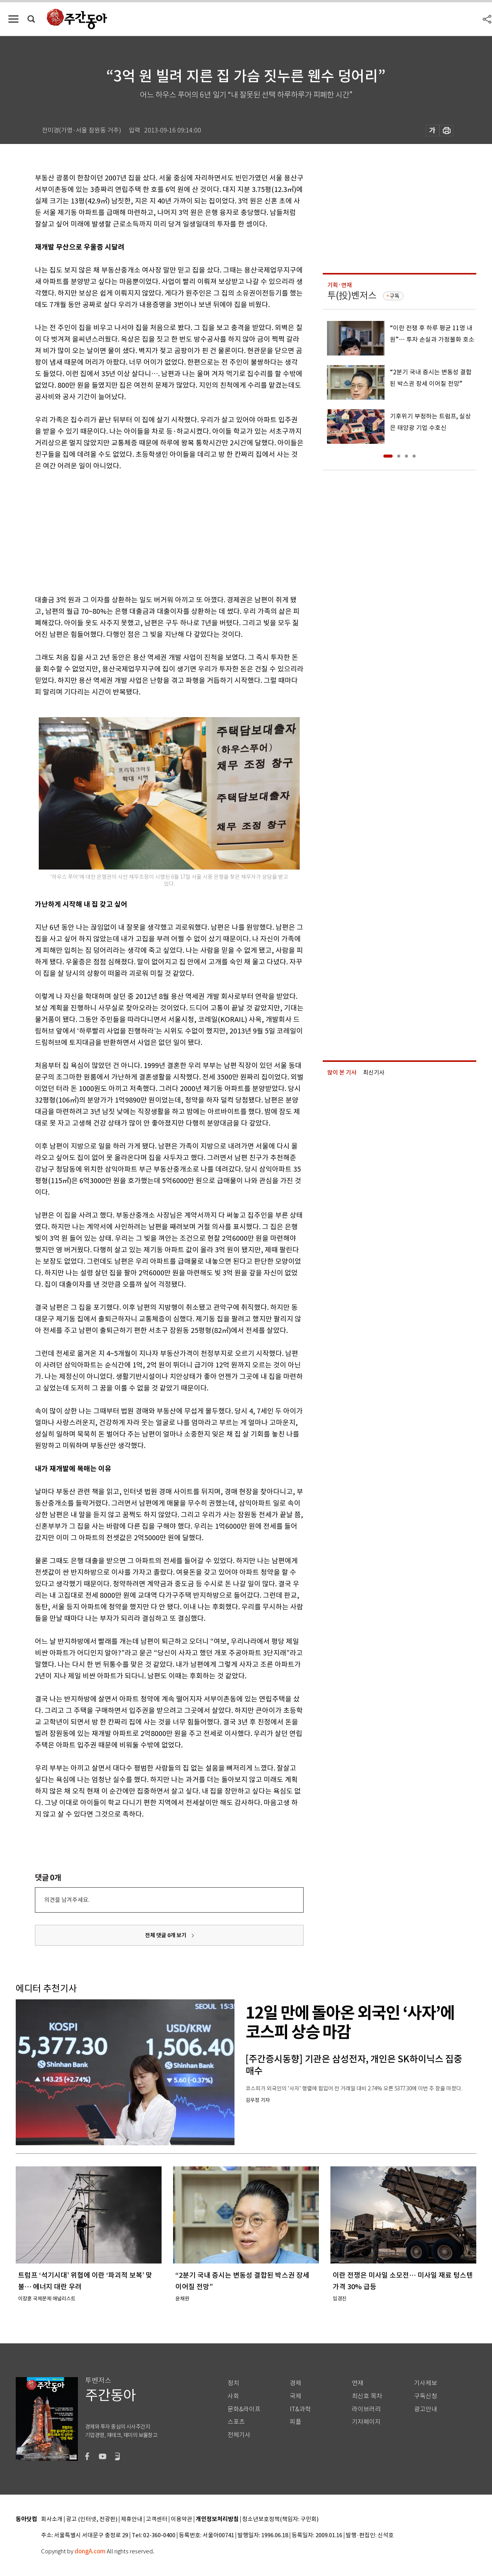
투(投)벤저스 (351, 295)
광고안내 (425, 2409)
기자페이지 (366, 2422)
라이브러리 (366, 2409)
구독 (395, 296)
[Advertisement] (150, 531)
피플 (295, 2422)
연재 (357, 2383)
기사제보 (425, 2383)
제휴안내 (131, 2519)
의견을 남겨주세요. (66, 1899)
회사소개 (52, 2519)
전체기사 (239, 2435)
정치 (233, 2383)
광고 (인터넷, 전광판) (91, 2519)
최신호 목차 (367, 2396)
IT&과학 (300, 2409)
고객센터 (156, 2519)
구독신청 (425, 2396)
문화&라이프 (244, 2409)
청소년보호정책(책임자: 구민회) (280, 2519)
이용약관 (181, 2519)
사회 (233, 2396)
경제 (295, 2383)
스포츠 (236, 2422)
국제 (295, 2396)
